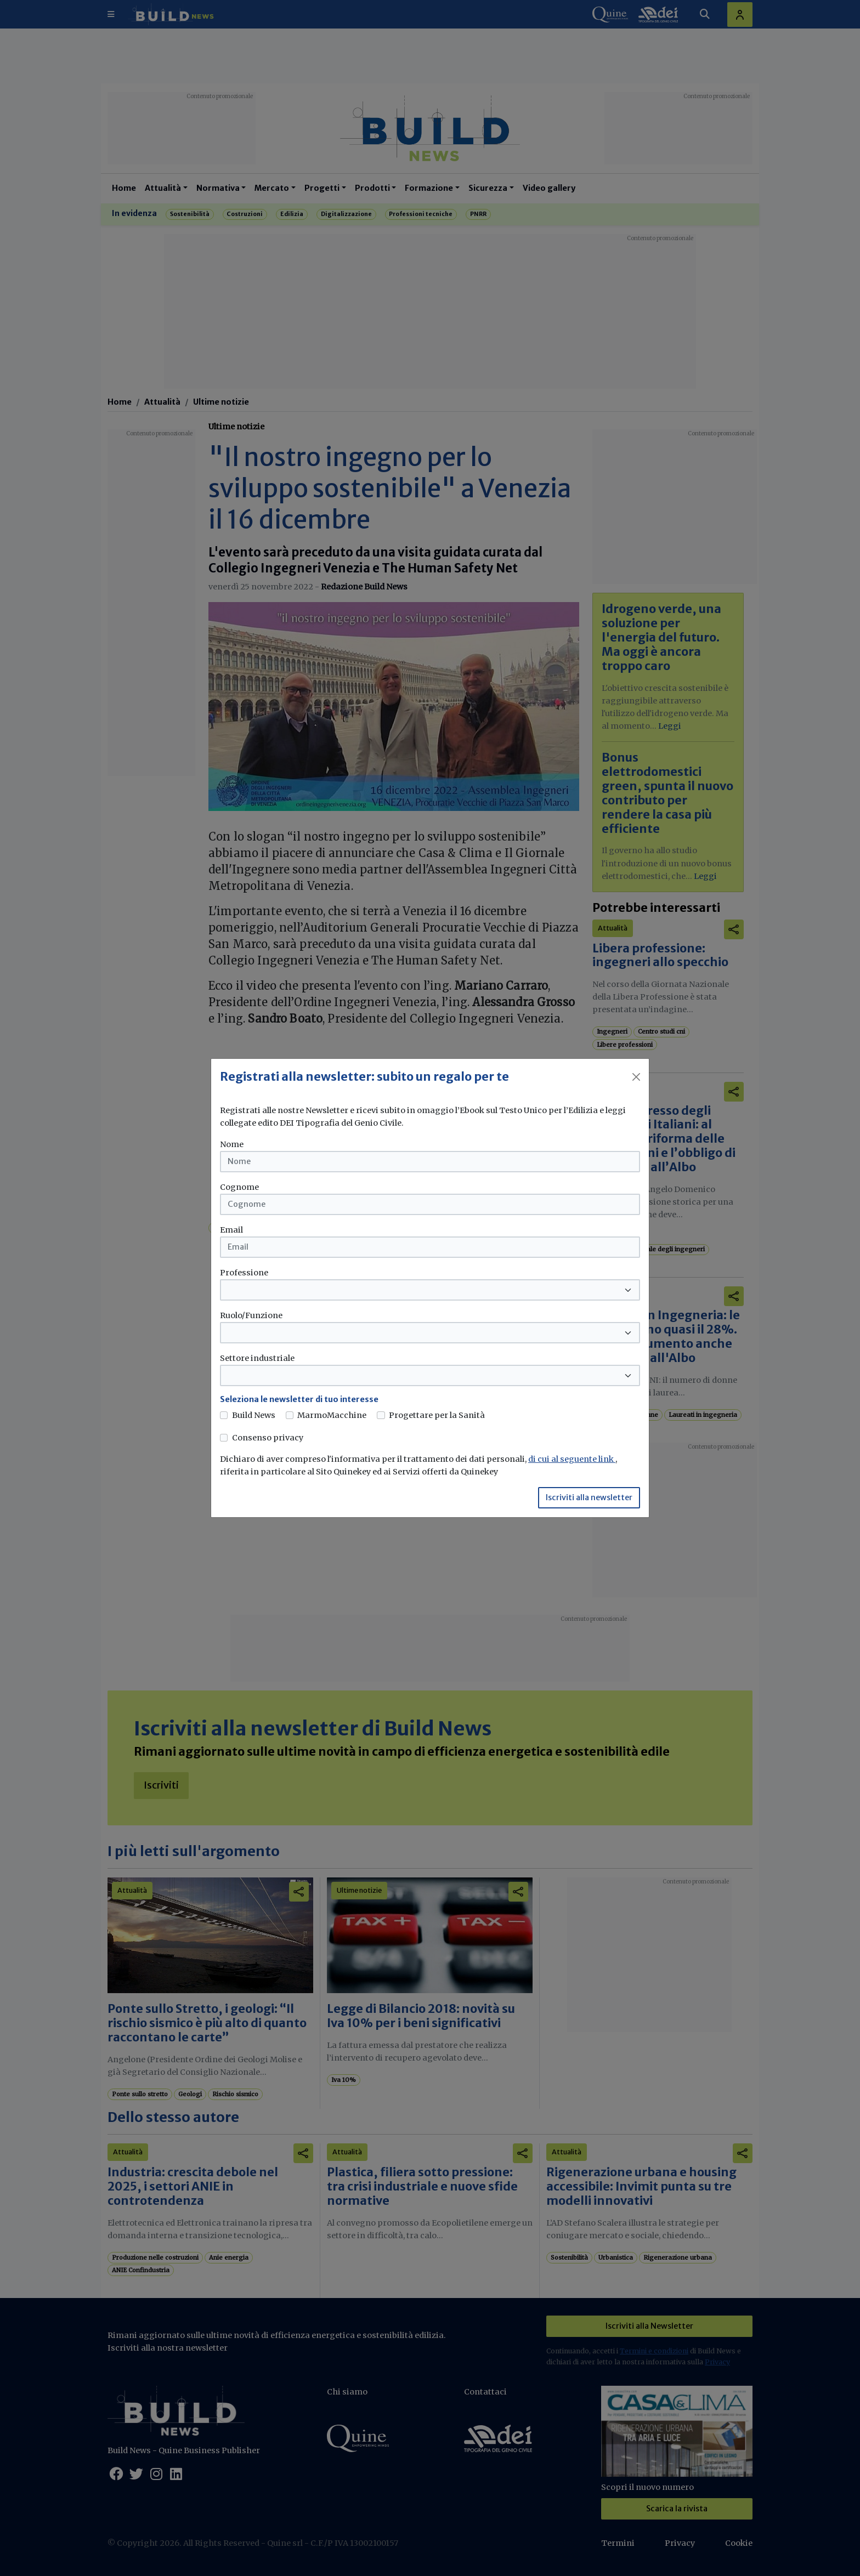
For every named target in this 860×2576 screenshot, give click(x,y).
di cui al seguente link (571, 1459)
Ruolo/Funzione (251, 1315)
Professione (244, 1273)
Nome (232, 1144)
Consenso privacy (267, 1438)
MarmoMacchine (331, 1415)
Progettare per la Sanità (437, 1415)
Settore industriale (257, 1358)
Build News (253, 1415)
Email (231, 1230)
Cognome (239, 1187)
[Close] (636, 1077)
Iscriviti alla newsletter (589, 1497)
